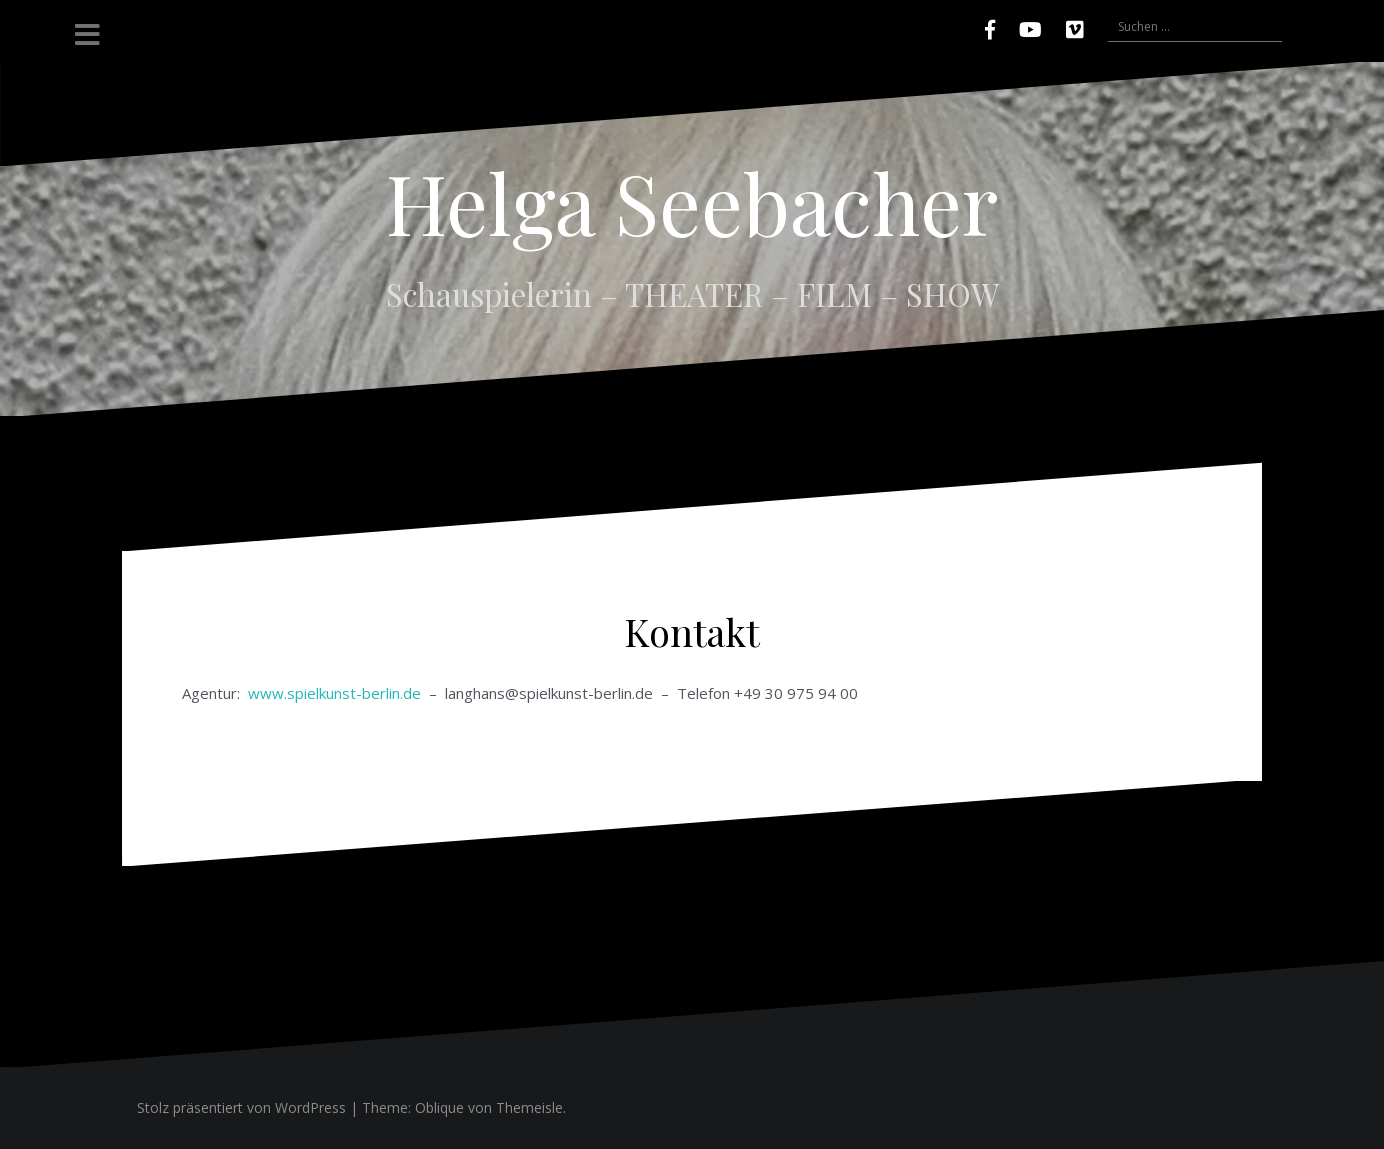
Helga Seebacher (692, 202)
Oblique (439, 1107)
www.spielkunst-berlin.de (332, 693)
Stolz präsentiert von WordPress (241, 1107)
